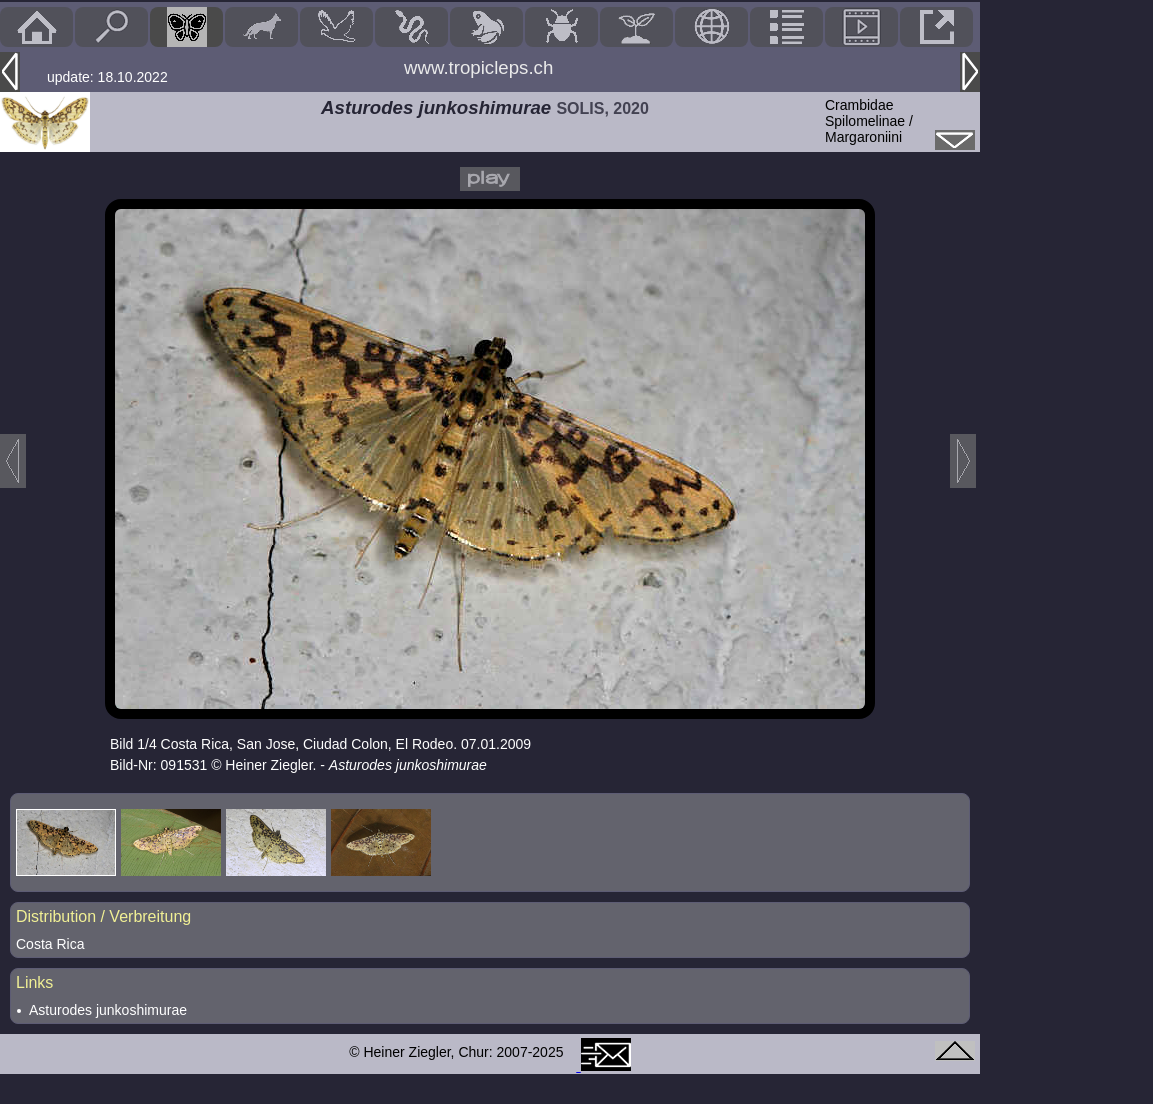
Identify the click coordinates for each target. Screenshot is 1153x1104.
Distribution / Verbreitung (103, 916)
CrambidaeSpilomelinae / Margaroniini (869, 121)
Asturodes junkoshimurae (108, 1010)
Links (34, 982)
